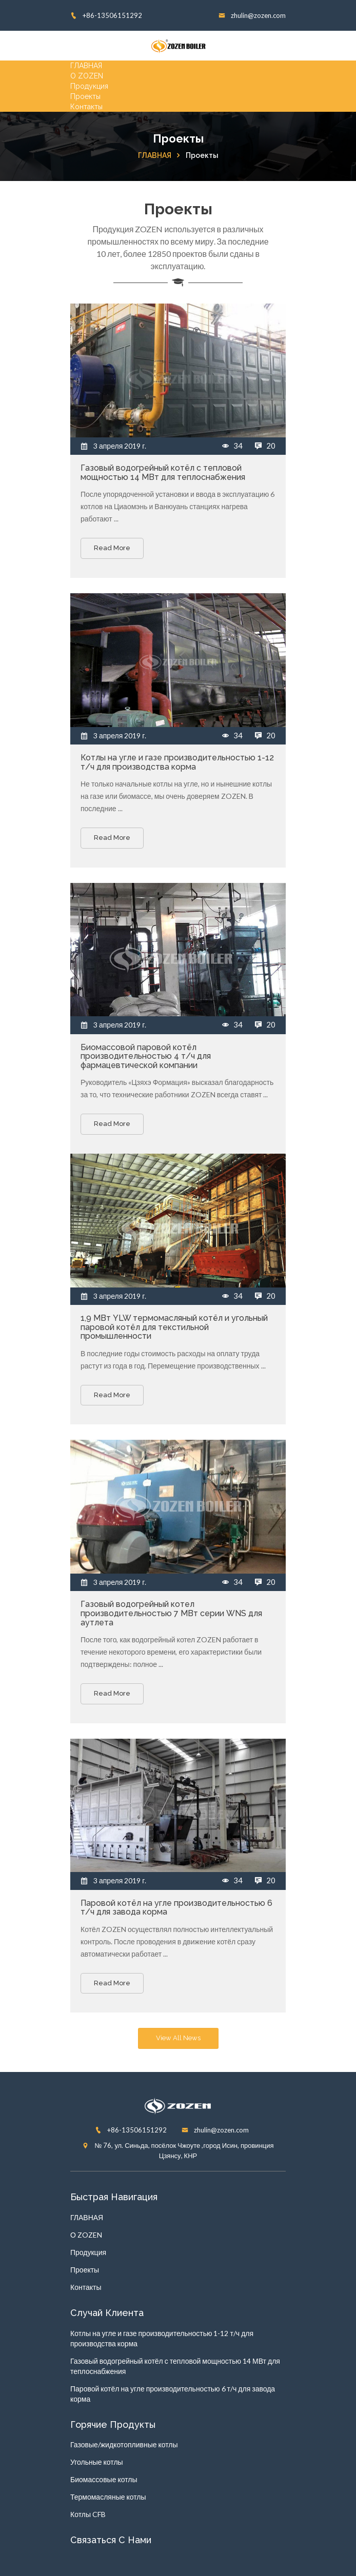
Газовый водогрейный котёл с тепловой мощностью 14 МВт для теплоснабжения (163, 472)
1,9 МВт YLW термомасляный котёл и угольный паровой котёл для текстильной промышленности (174, 1327)
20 (264, 445)
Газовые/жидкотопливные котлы (124, 2444)
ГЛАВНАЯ (86, 66)
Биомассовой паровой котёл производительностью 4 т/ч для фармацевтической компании (146, 1056)
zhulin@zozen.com (252, 15)
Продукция (89, 86)
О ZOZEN (86, 76)
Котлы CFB (88, 2514)
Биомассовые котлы (103, 2479)
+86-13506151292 (106, 15)
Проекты (85, 96)
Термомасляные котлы (108, 2496)
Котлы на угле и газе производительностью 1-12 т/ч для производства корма (177, 762)
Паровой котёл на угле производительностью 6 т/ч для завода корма (176, 1907)
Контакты (86, 107)
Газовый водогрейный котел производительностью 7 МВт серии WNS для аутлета (171, 1613)
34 (233, 445)
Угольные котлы (96, 2462)
